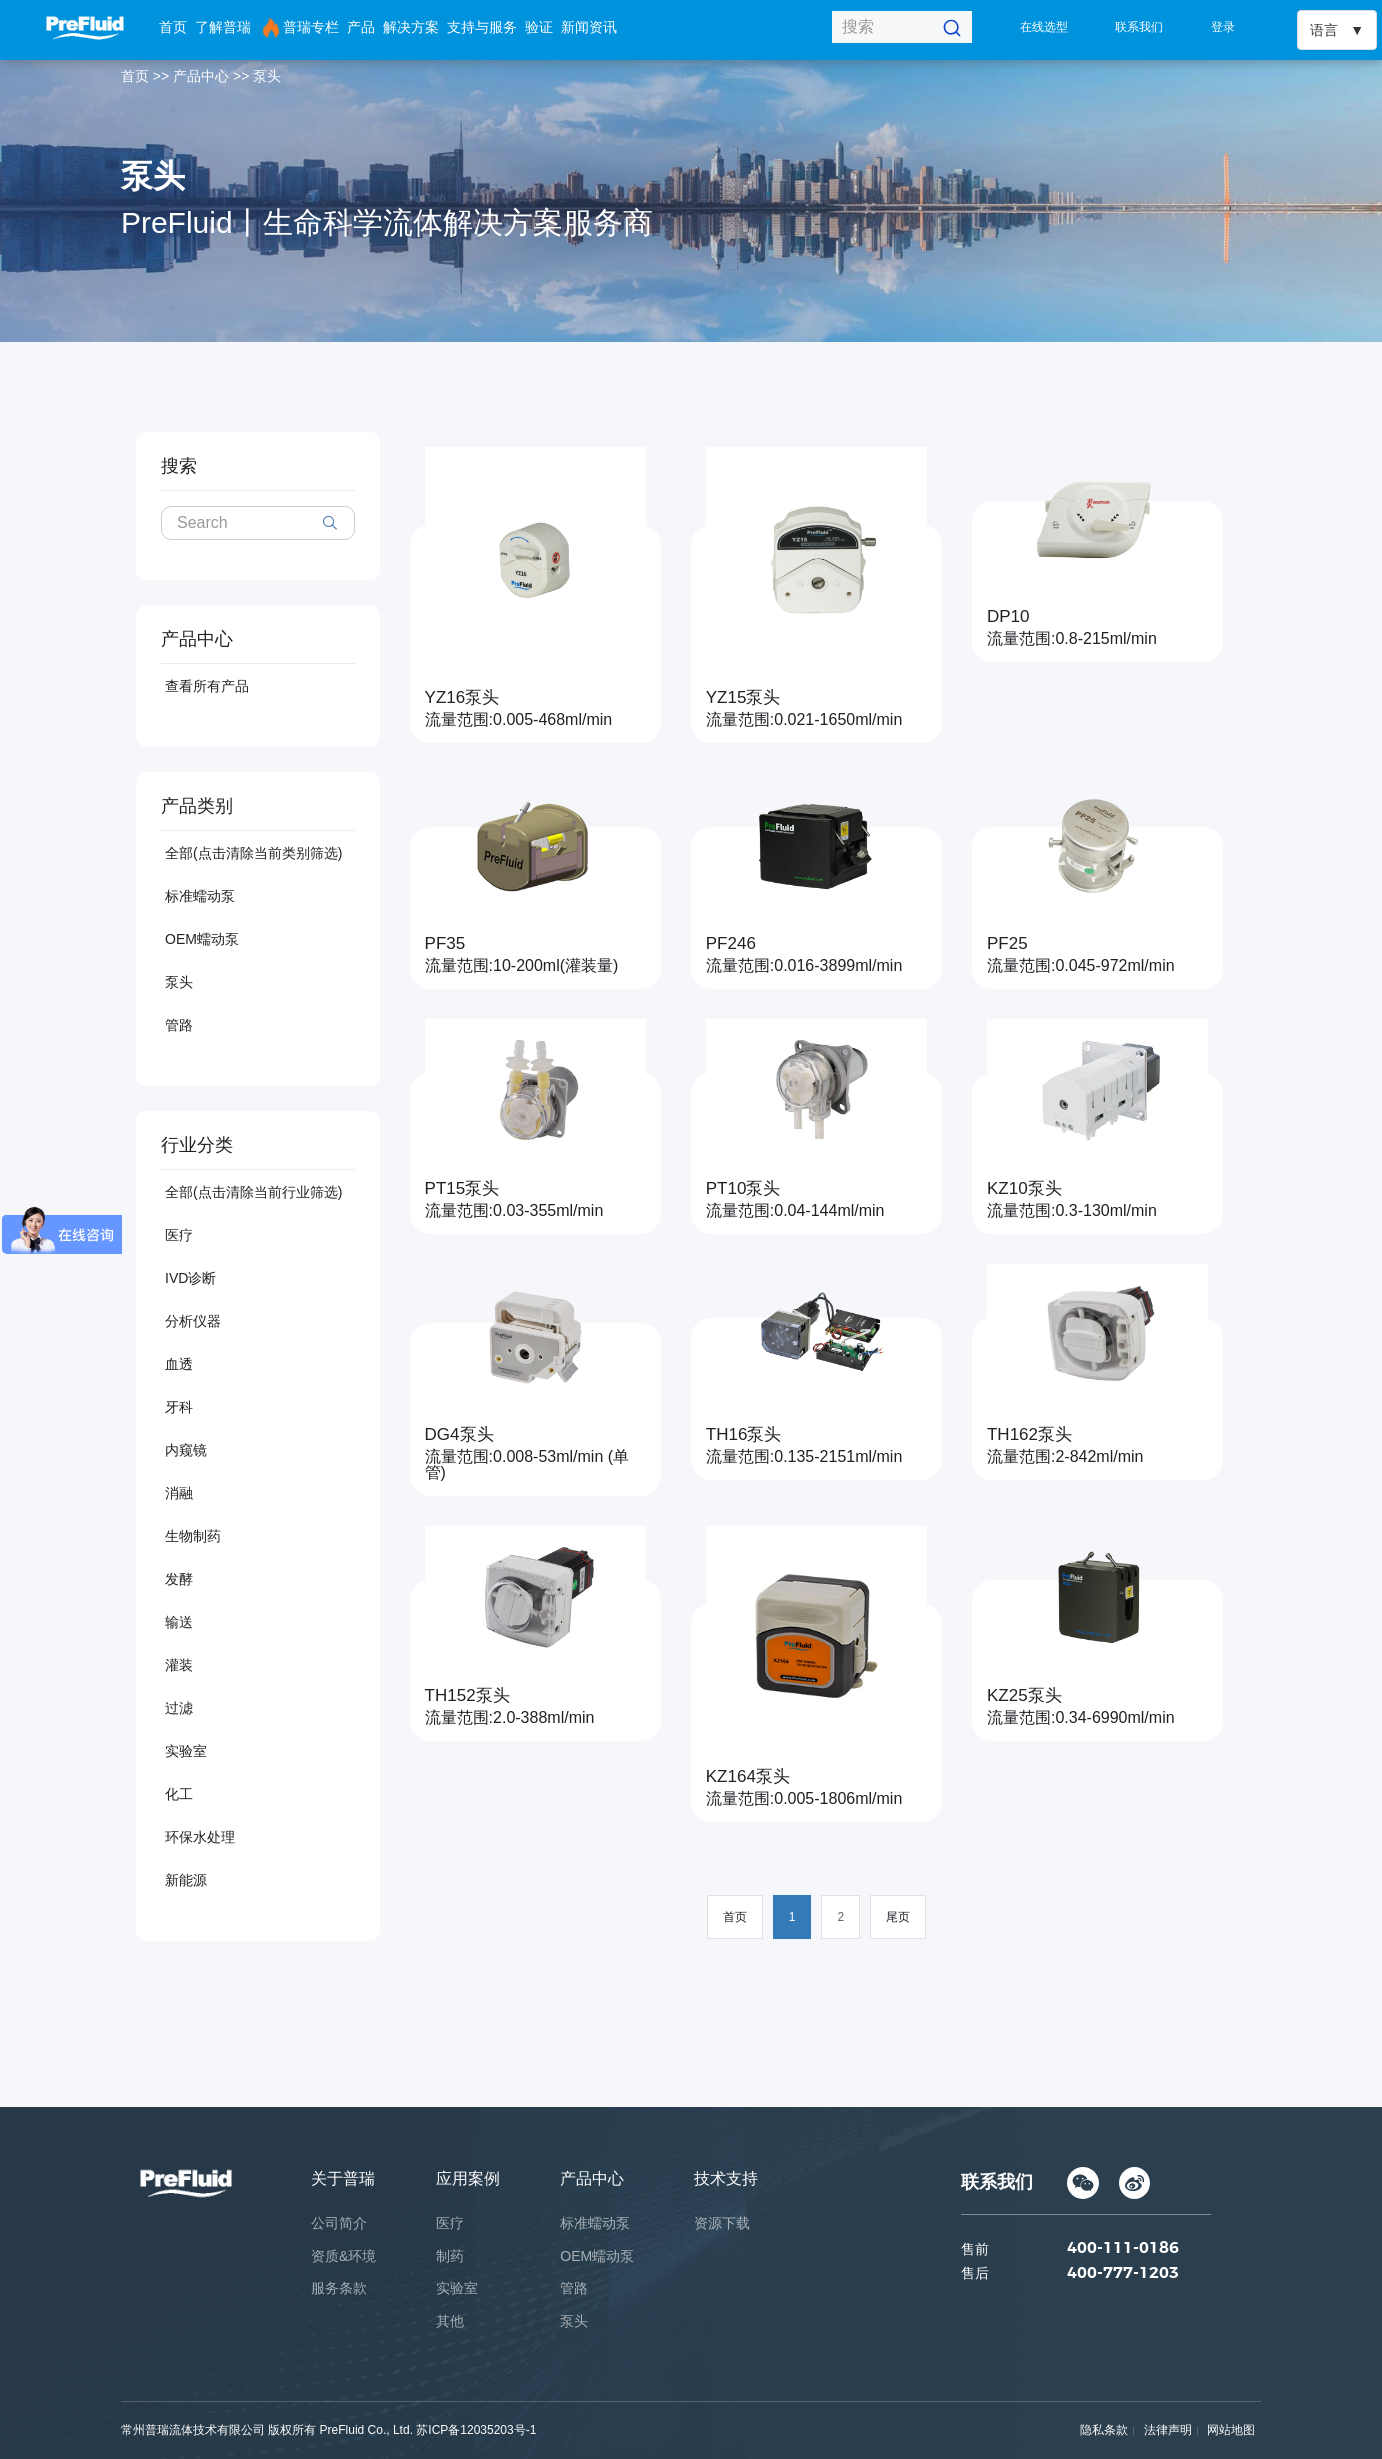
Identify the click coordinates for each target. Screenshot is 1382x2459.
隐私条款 (1104, 2430)
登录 (1223, 27)
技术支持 (726, 2178)
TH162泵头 (1029, 1434)
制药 (450, 2256)
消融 (179, 1493)
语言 (1324, 30)
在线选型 (1044, 27)
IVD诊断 (190, 1278)
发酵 (179, 1579)
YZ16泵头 (462, 697)
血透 (179, 1364)
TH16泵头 (744, 1434)
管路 (179, 1025)
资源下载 (722, 2223)
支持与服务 (482, 27)
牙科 (179, 1407)
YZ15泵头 (743, 697)
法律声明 (1168, 2430)
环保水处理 (200, 1837)
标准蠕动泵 (200, 896)
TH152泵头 (467, 1695)
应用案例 (468, 2178)
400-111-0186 (1123, 2251)
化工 (179, 1794)
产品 (361, 27)
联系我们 (1139, 27)
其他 (450, 2321)
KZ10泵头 (1024, 1188)
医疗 (179, 1235)
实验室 (186, 1751)
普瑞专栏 (299, 28)
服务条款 (339, 2288)
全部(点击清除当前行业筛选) (253, 1192)
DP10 (1008, 616)
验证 (539, 27)
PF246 (731, 943)
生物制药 (193, 1536)
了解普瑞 (223, 27)
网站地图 (1231, 2430)
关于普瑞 (343, 2178)
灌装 (179, 1665)
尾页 (898, 1917)
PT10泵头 (743, 1188)
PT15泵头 (462, 1188)
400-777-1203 (1123, 2276)
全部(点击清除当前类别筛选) (253, 853)
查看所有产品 (207, 686)
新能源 (186, 1880)
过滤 (179, 1708)
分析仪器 (193, 1321)
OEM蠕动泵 (202, 939)
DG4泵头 (459, 1434)
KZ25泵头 (1024, 1695)
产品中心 (201, 76)
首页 (173, 27)
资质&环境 (343, 2256)
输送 (179, 1622)
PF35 (445, 943)
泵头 (267, 76)
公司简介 (339, 2223)
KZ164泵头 (748, 1776)
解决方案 (411, 27)
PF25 (1007, 943)
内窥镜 (186, 1450)
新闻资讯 (589, 27)
